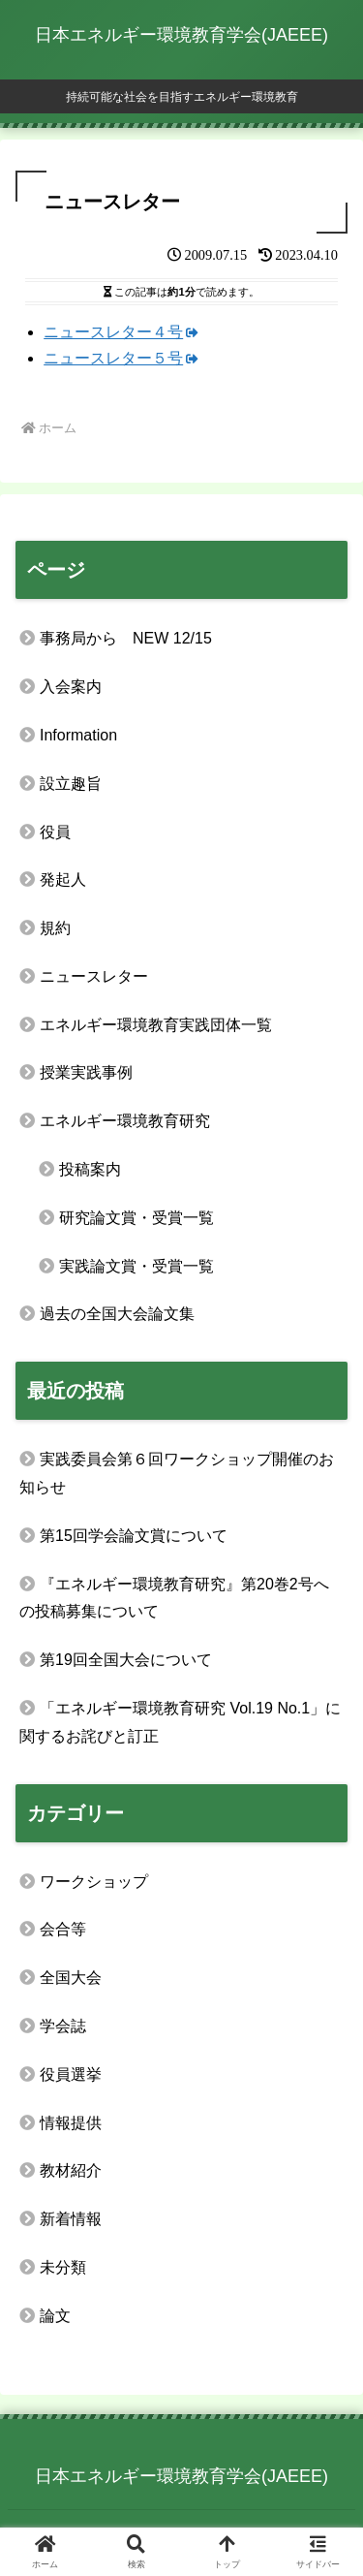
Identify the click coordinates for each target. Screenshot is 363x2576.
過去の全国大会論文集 (117, 1313)
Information (78, 735)
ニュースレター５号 (121, 358)
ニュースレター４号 (121, 332)
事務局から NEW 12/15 (126, 638)
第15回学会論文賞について (133, 1535)
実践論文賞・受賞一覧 (136, 1266)
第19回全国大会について (126, 1659)
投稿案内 (90, 1169)
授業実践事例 (86, 1072)
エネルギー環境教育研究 (125, 1121)
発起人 (63, 879)
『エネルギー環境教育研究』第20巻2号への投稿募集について (174, 1598)
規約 (55, 928)
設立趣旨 (71, 783)
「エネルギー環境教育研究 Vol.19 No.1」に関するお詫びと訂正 (180, 1722)
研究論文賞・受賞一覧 (136, 1217)
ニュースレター (94, 976)
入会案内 (71, 686)
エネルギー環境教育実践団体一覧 (156, 1025)
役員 (55, 832)
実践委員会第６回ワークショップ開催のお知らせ (176, 1473)
